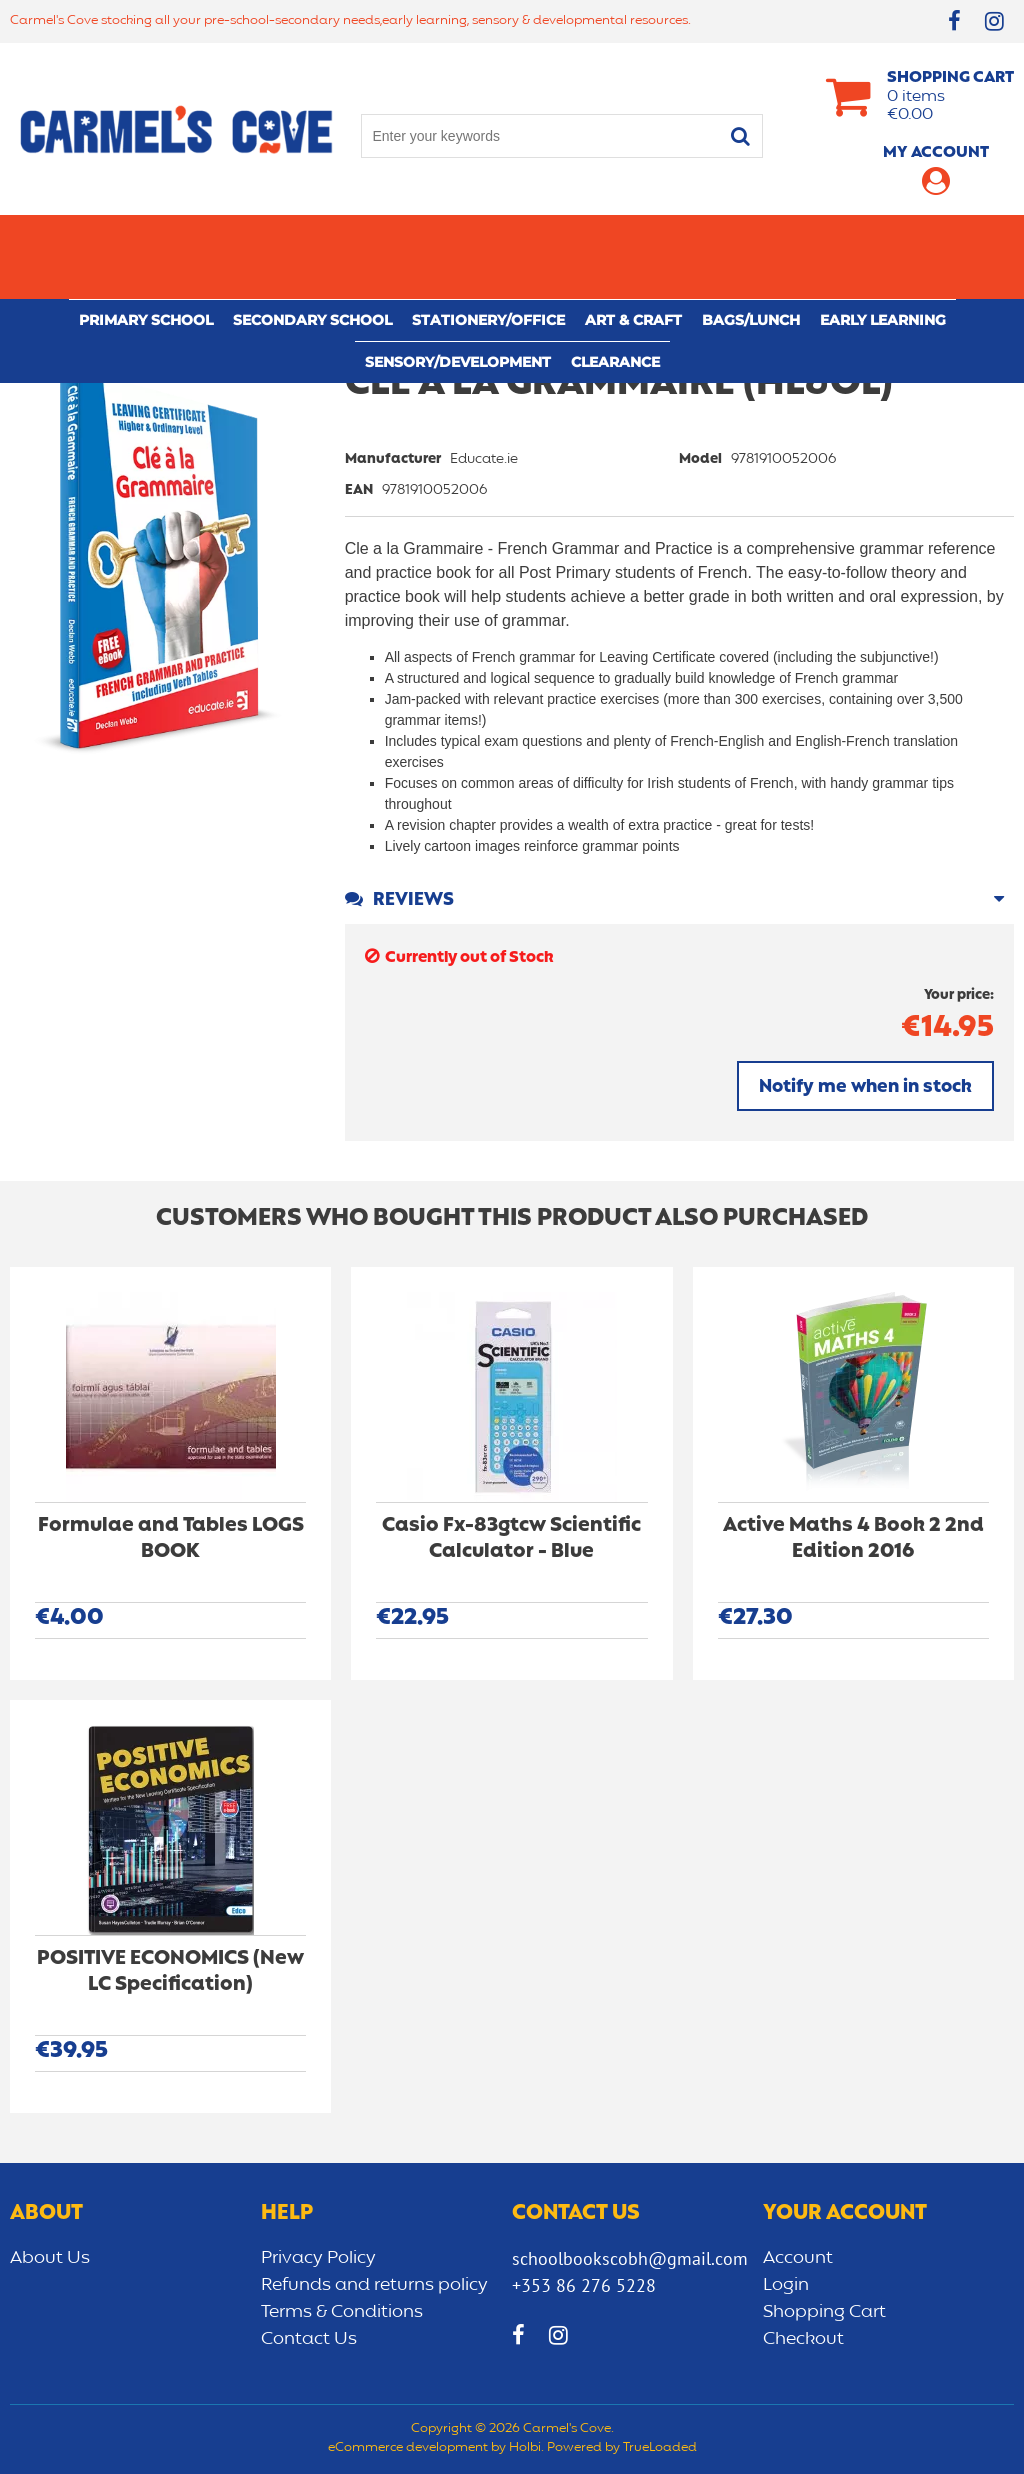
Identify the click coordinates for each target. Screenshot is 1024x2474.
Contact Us (309, 2339)
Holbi (525, 2448)
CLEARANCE (615, 278)
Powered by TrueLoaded (622, 2448)
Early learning (883, 236)
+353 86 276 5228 (584, 2285)
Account (798, 2258)
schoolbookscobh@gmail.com (630, 2258)
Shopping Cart (824, 2312)
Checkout (803, 2339)
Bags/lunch (751, 236)
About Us (50, 2258)
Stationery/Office (488, 236)
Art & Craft (633, 236)
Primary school (146, 236)
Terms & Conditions (342, 2312)
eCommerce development (408, 2448)
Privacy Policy (318, 2258)
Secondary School (312, 236)
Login (786, 2285)
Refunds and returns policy (374, 2285)
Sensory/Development (458, 278)
